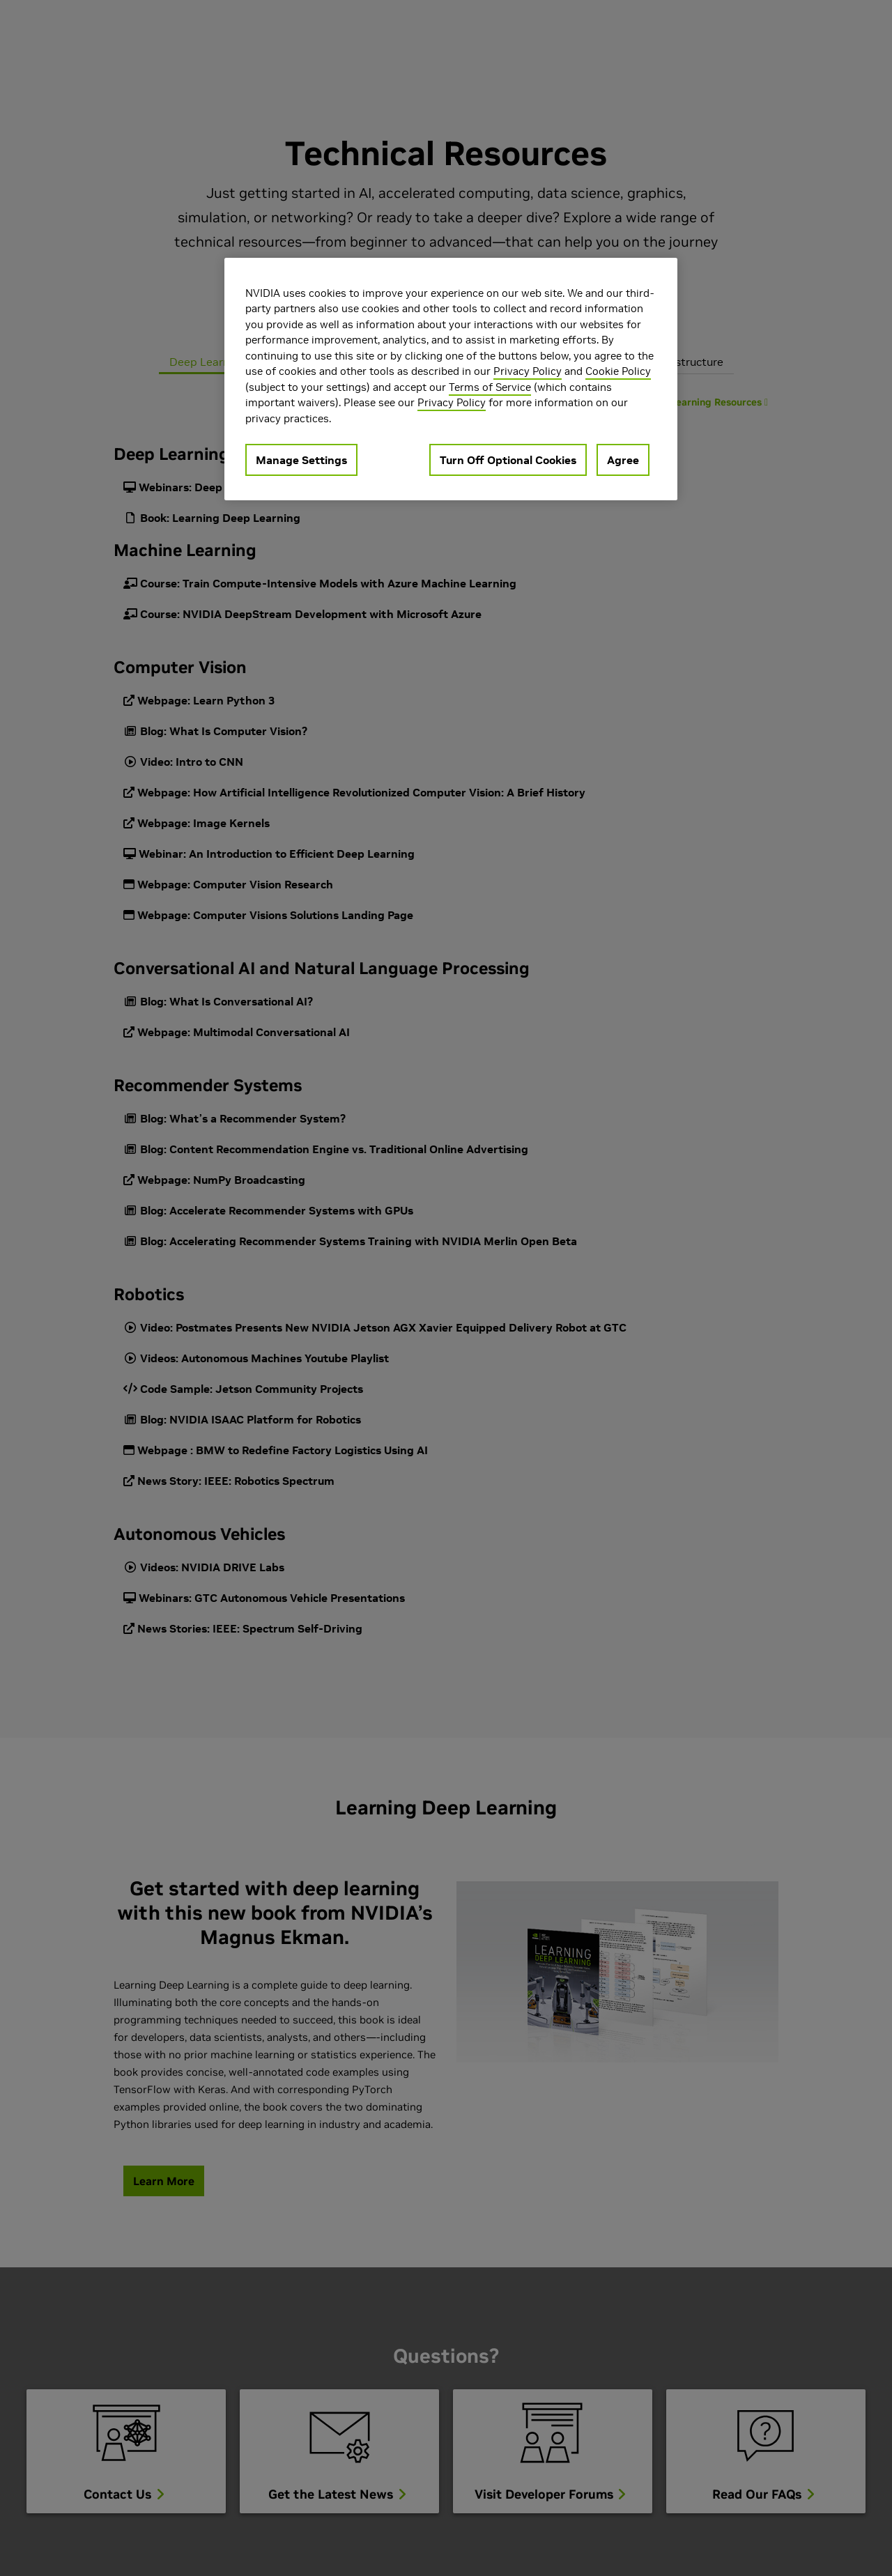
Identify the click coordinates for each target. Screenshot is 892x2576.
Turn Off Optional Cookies (508, 460)
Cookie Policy (618, 371)
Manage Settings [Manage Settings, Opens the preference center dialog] (301, 460)
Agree (623, 460)
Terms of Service (490, 387)
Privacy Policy (527, 371)
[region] (450, 379)
